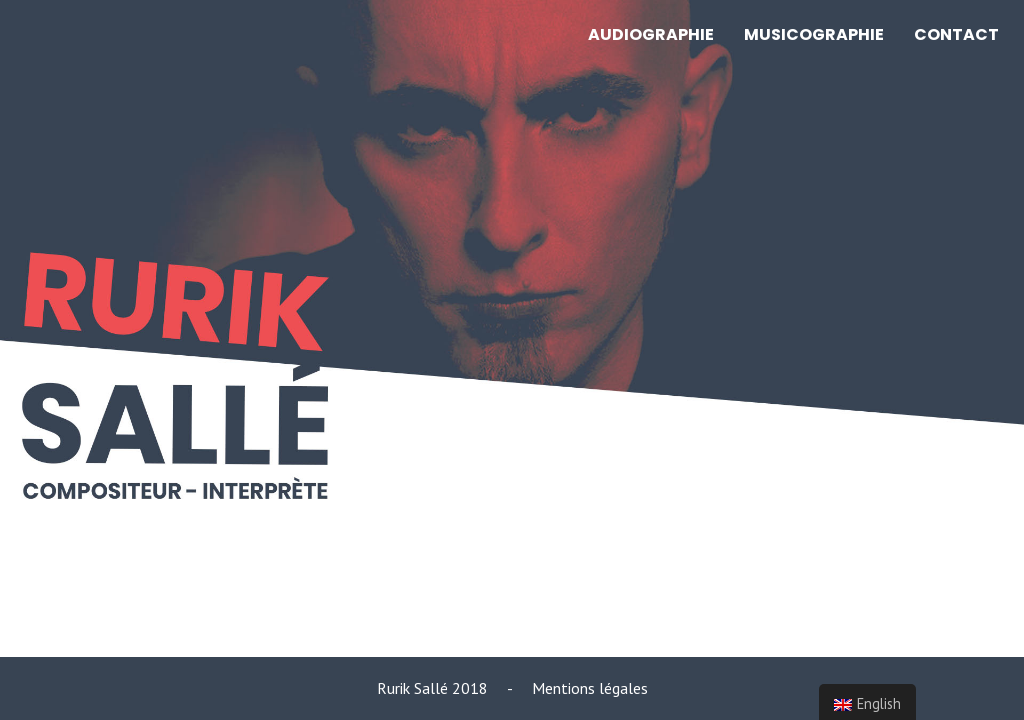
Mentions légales (590, 688)
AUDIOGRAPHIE (651, 34)
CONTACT (956, 34)
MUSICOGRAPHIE (814, 34)
